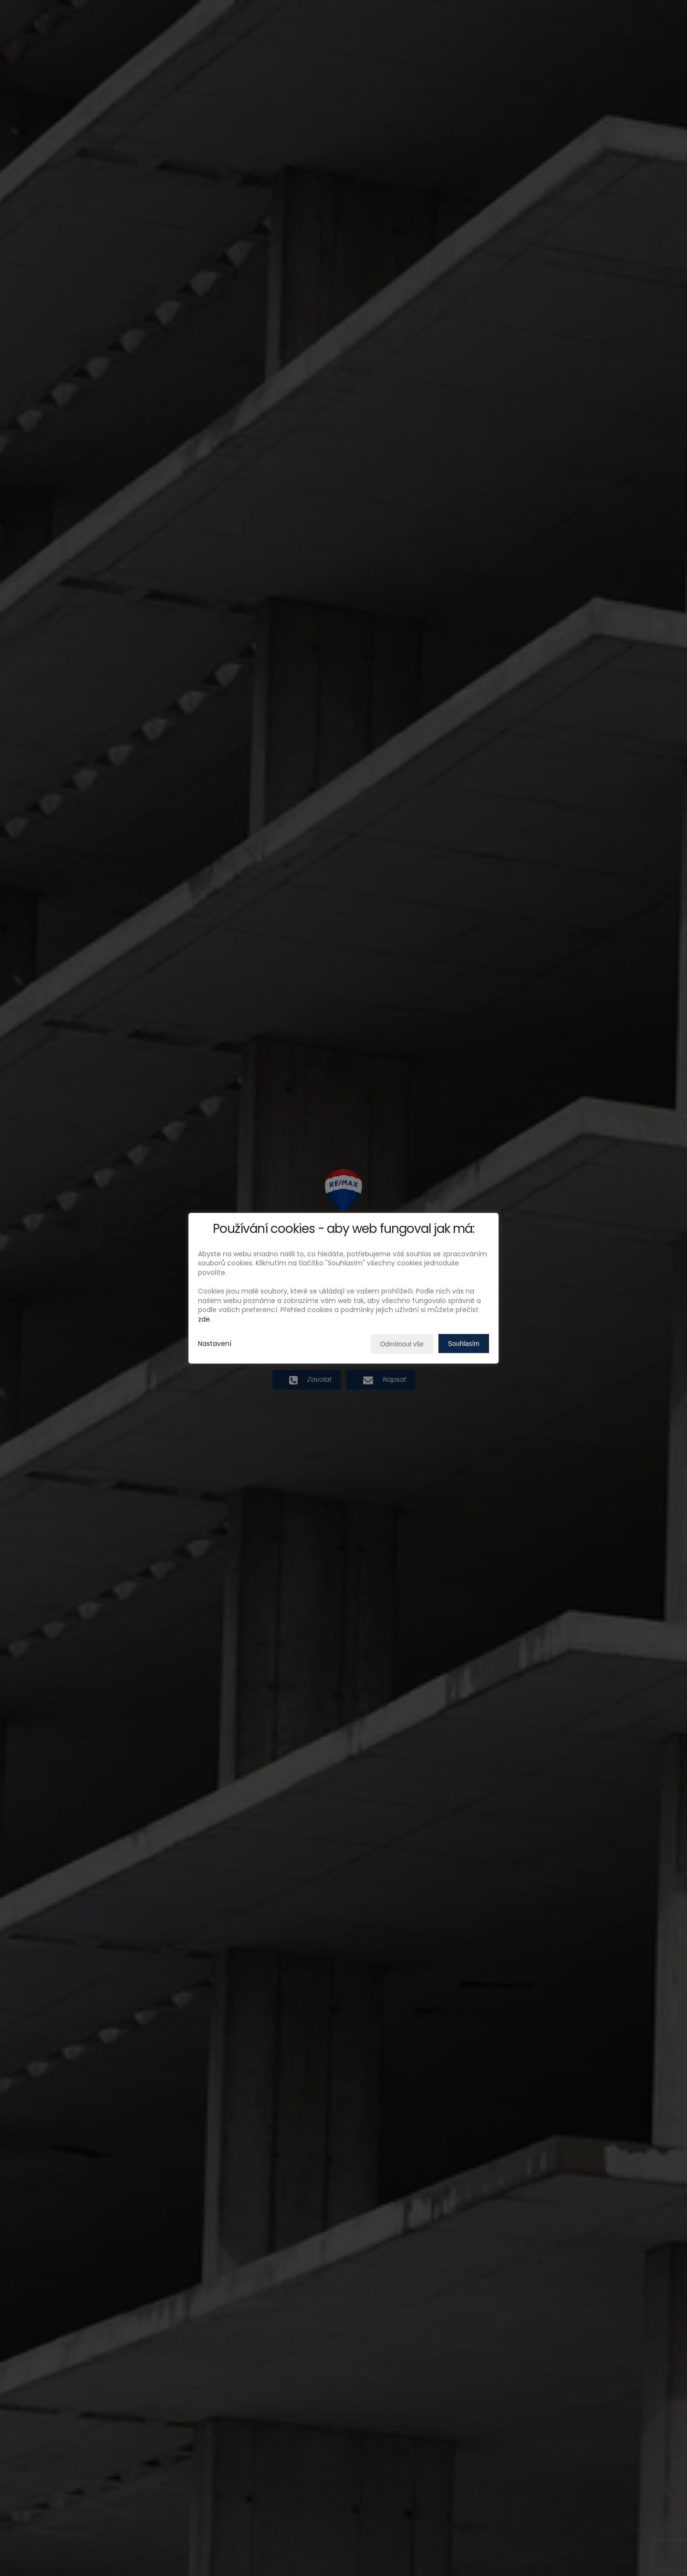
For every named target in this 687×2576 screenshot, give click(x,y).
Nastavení (214, 1343)
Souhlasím (463, 1343)
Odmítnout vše (402, 1344)
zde (204, 1319)
